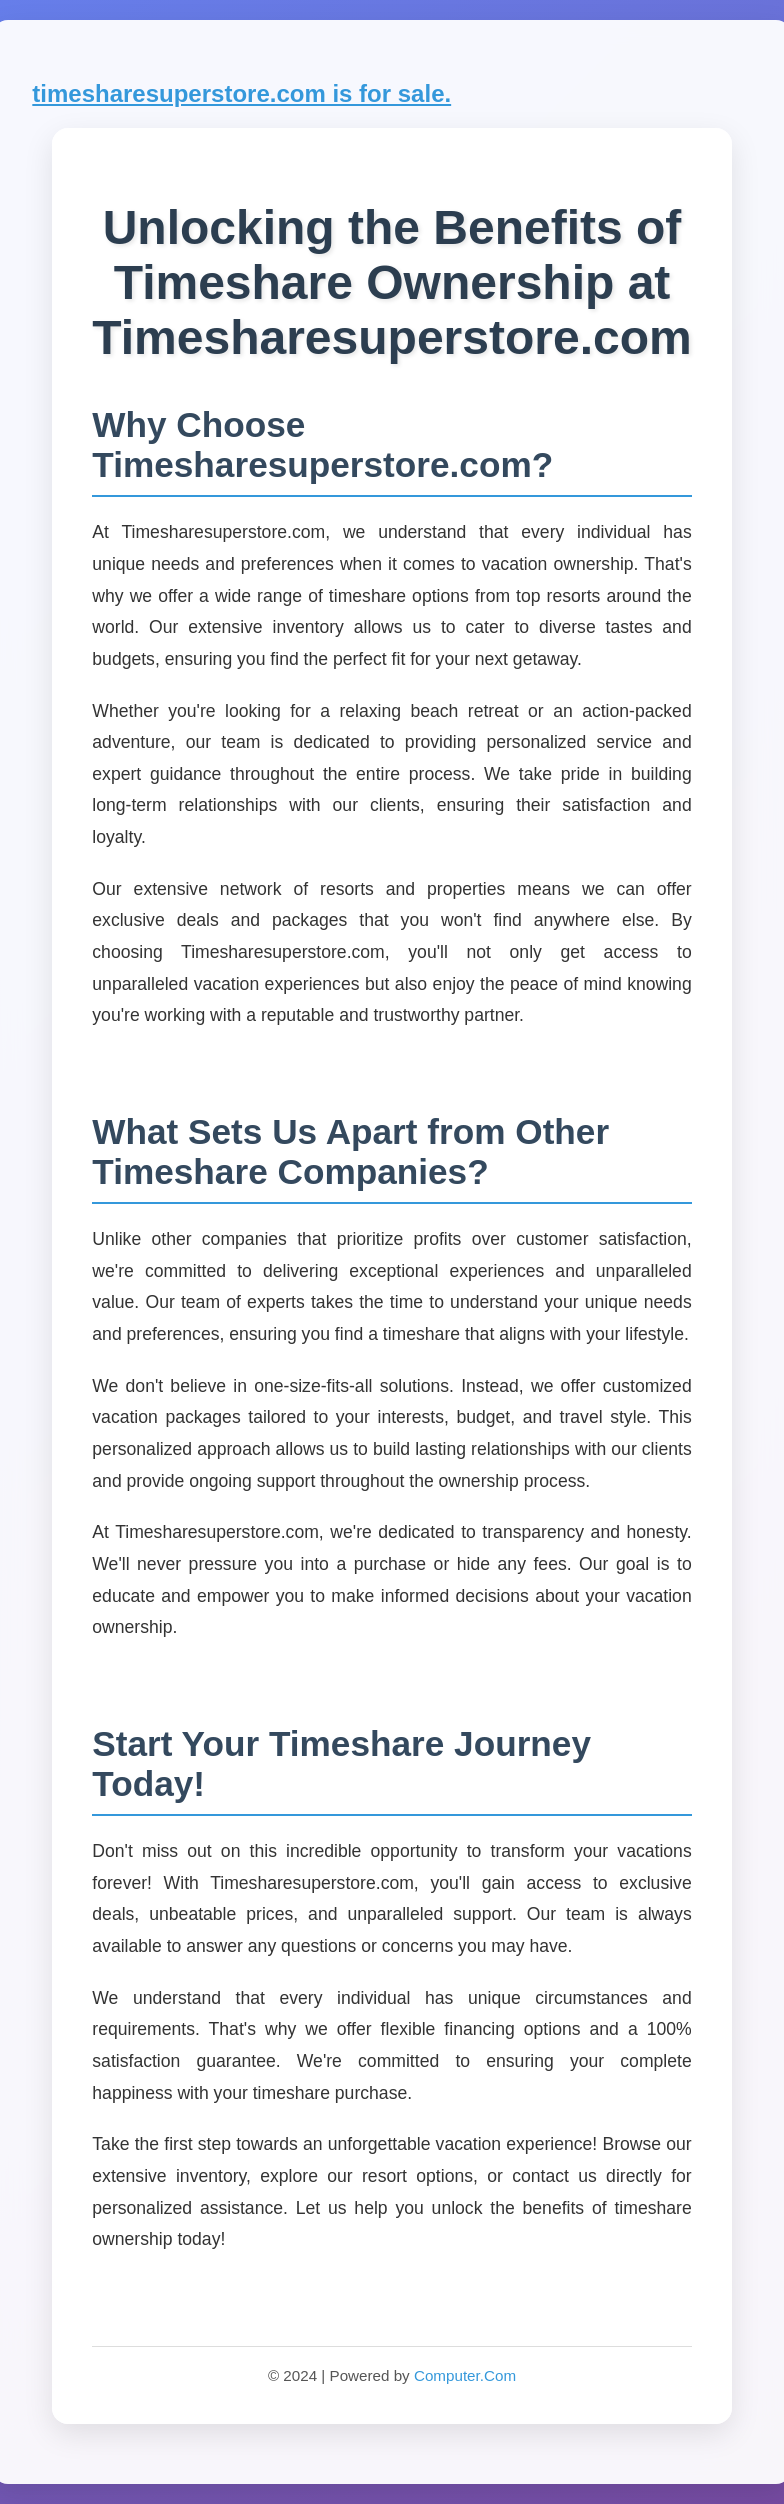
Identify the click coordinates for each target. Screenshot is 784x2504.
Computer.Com (465, 2375)
